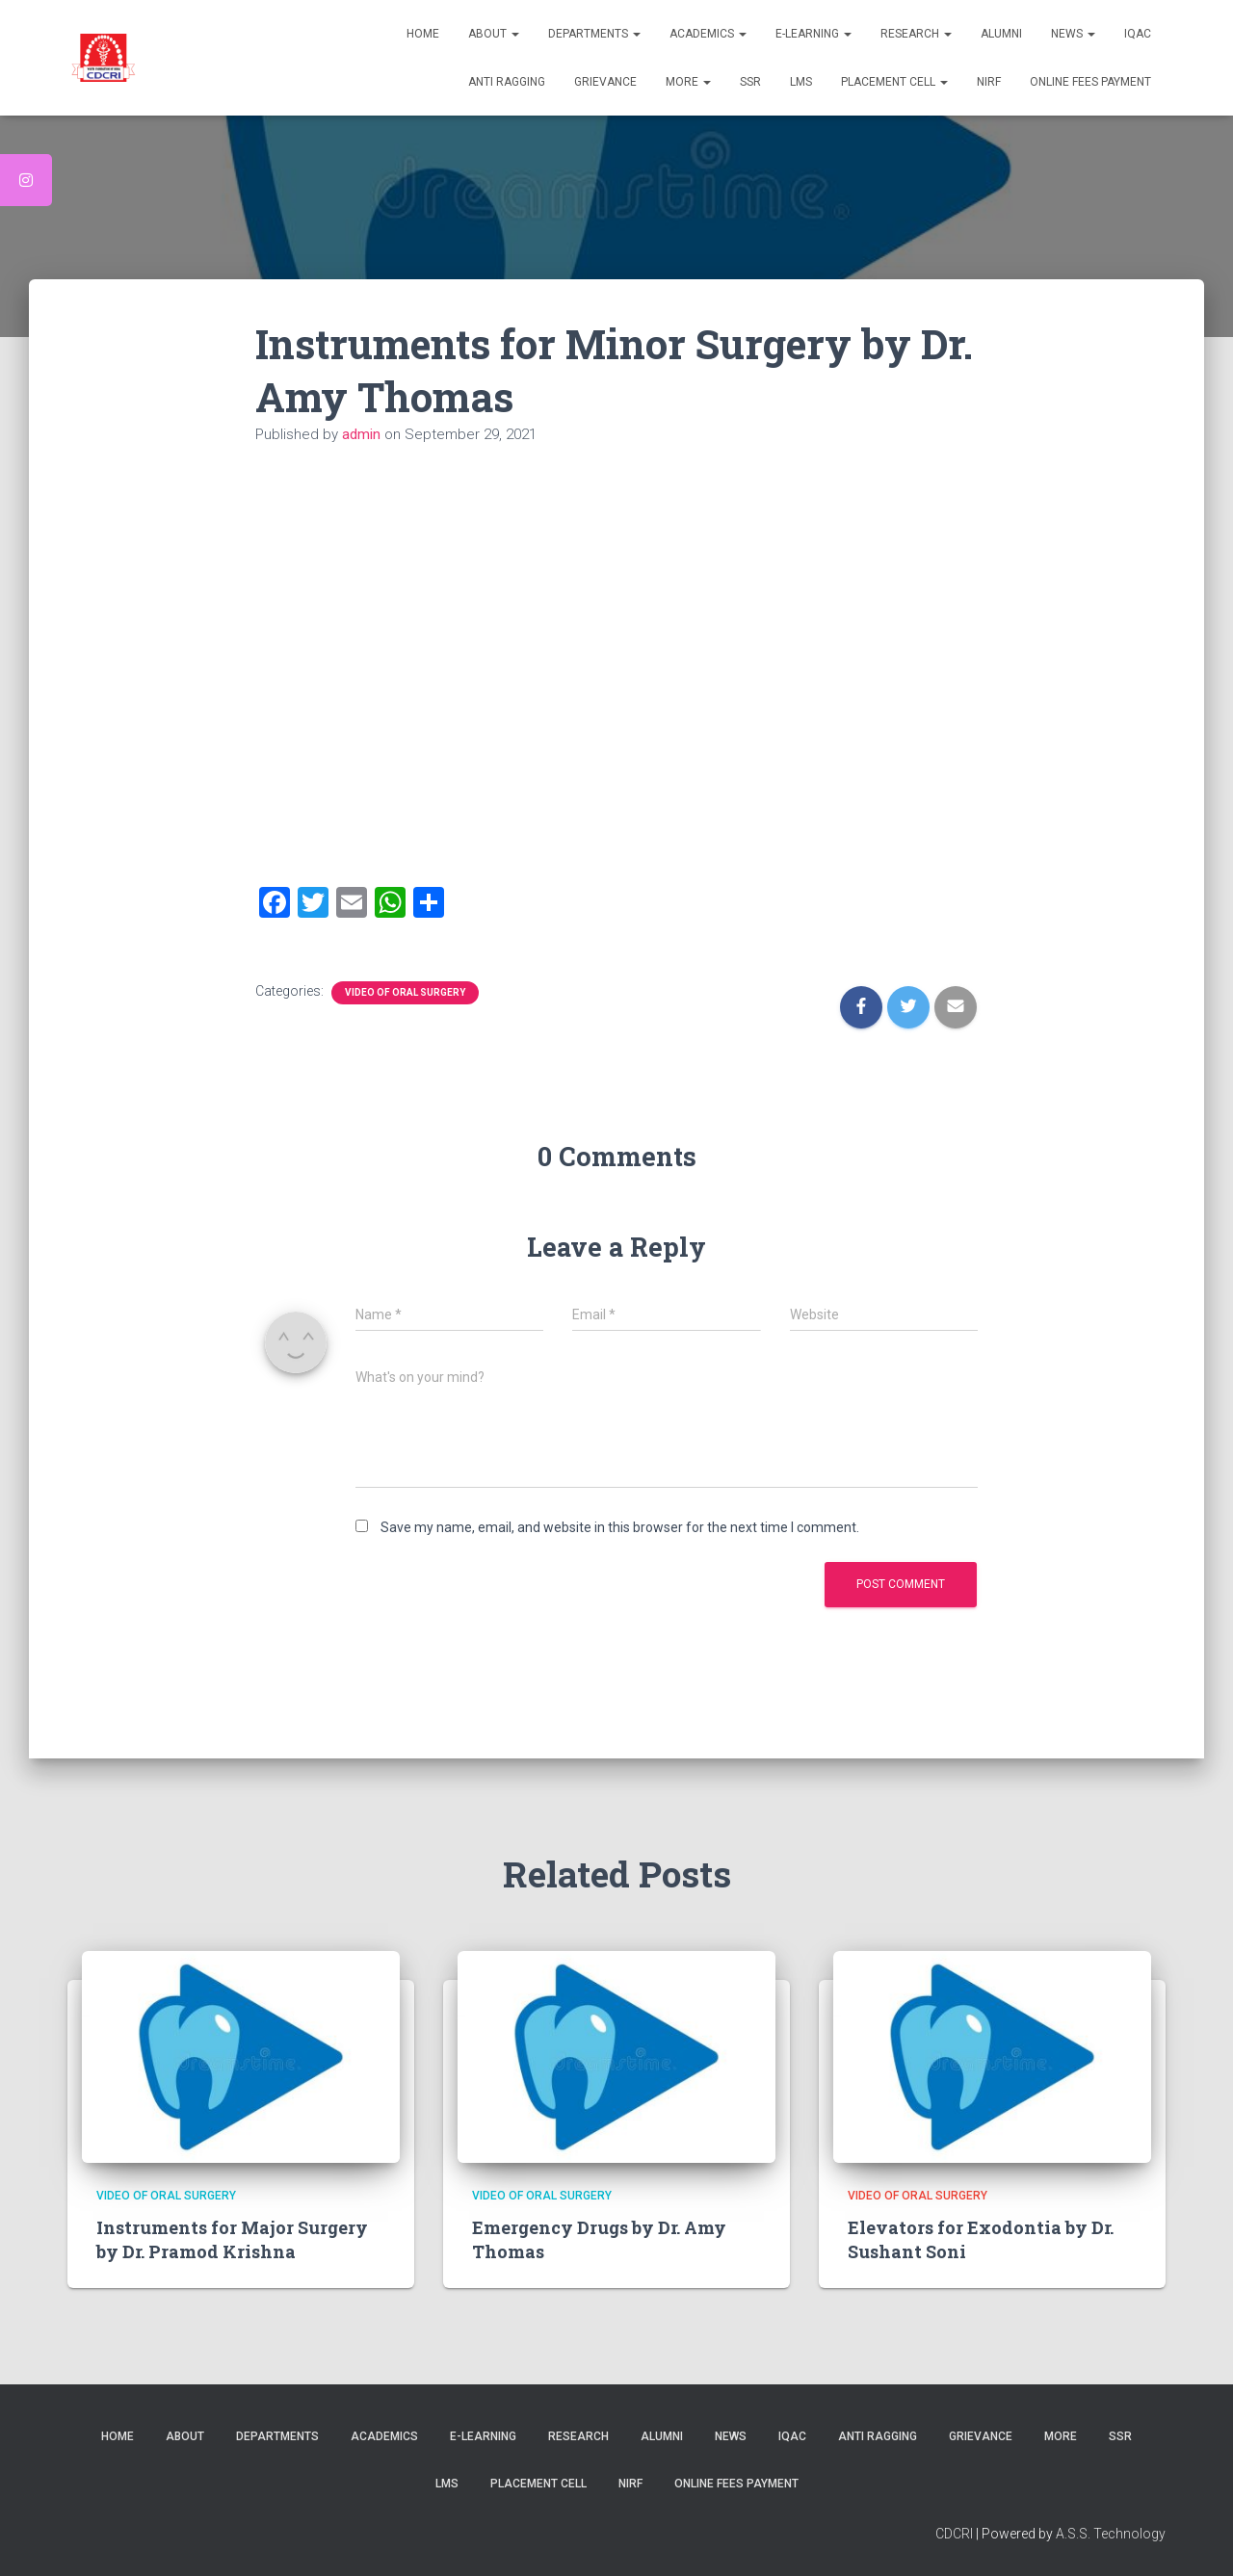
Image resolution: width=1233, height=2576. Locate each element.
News (1073, 33)
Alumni (1001, 33)
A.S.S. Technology (1111, 2533)
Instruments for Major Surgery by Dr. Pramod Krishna (232, 2239)
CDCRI (955, 2533)
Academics (708, 33)
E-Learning (813, 33)
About (493, 33)
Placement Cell (894, 82)
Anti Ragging (506, 82)
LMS (801, 82)
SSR (750, 82)
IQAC (1137, 33)
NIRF (989, 82)
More (688, 82)
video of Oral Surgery (405, 992)
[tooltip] (26, 180)
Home (423, 33)
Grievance (605, 82)
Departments (594, 33)
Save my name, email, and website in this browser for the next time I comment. (619, 1527)
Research (916, 33)
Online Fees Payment (1090, 82)
